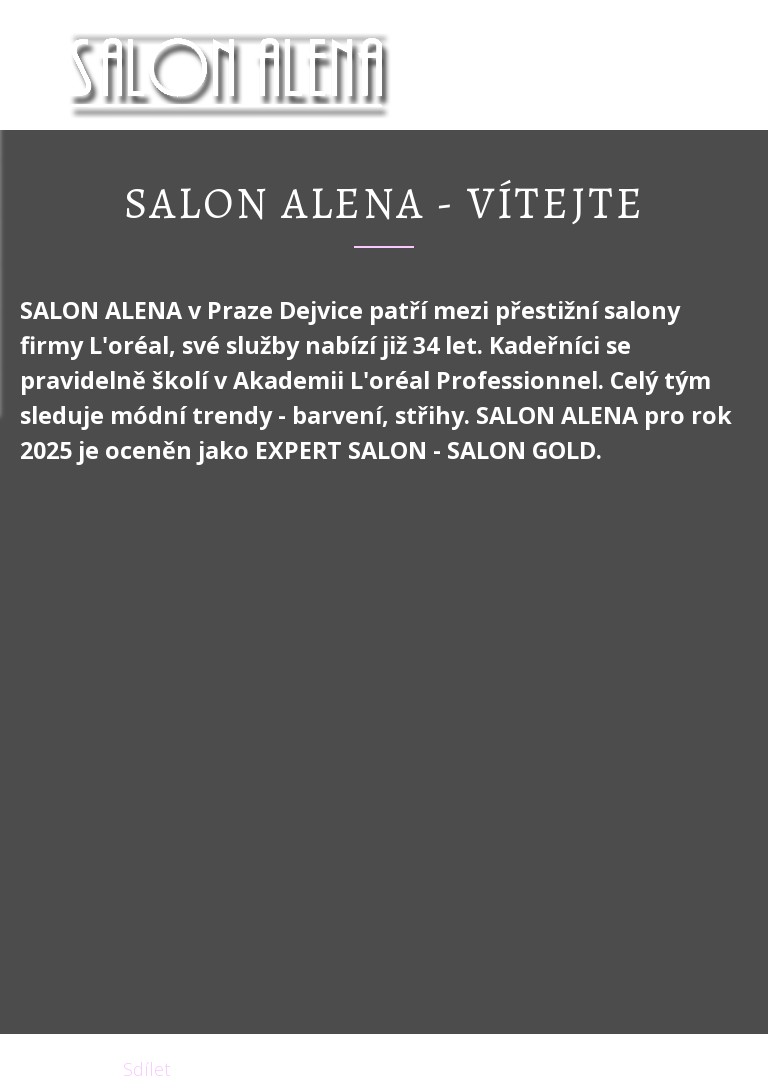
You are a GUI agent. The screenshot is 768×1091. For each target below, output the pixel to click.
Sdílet (146, 1069)
